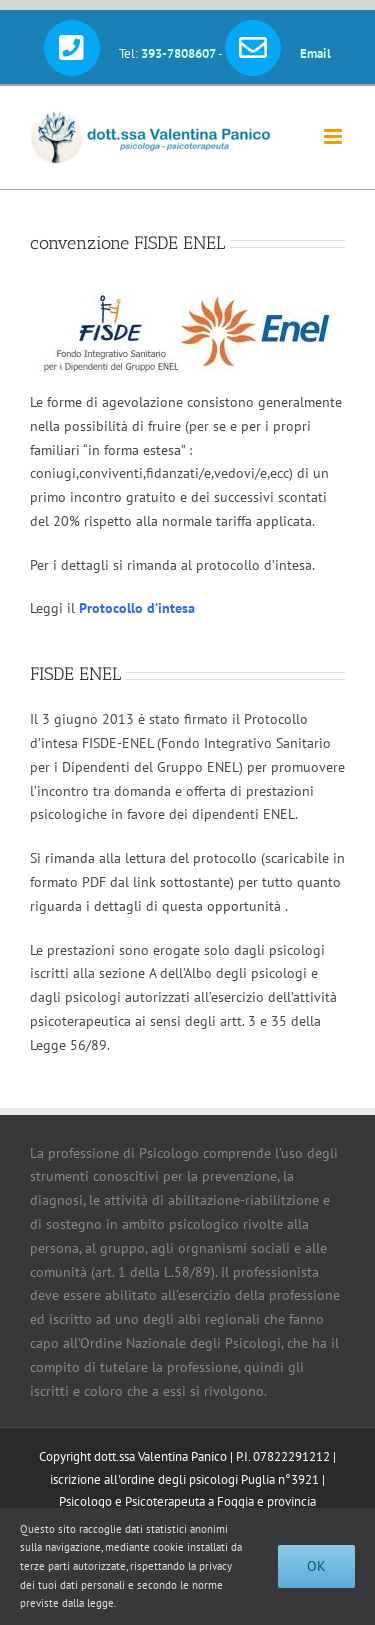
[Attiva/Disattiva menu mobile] (334, 136)
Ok (316, 1566)
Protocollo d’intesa (137, 608)
